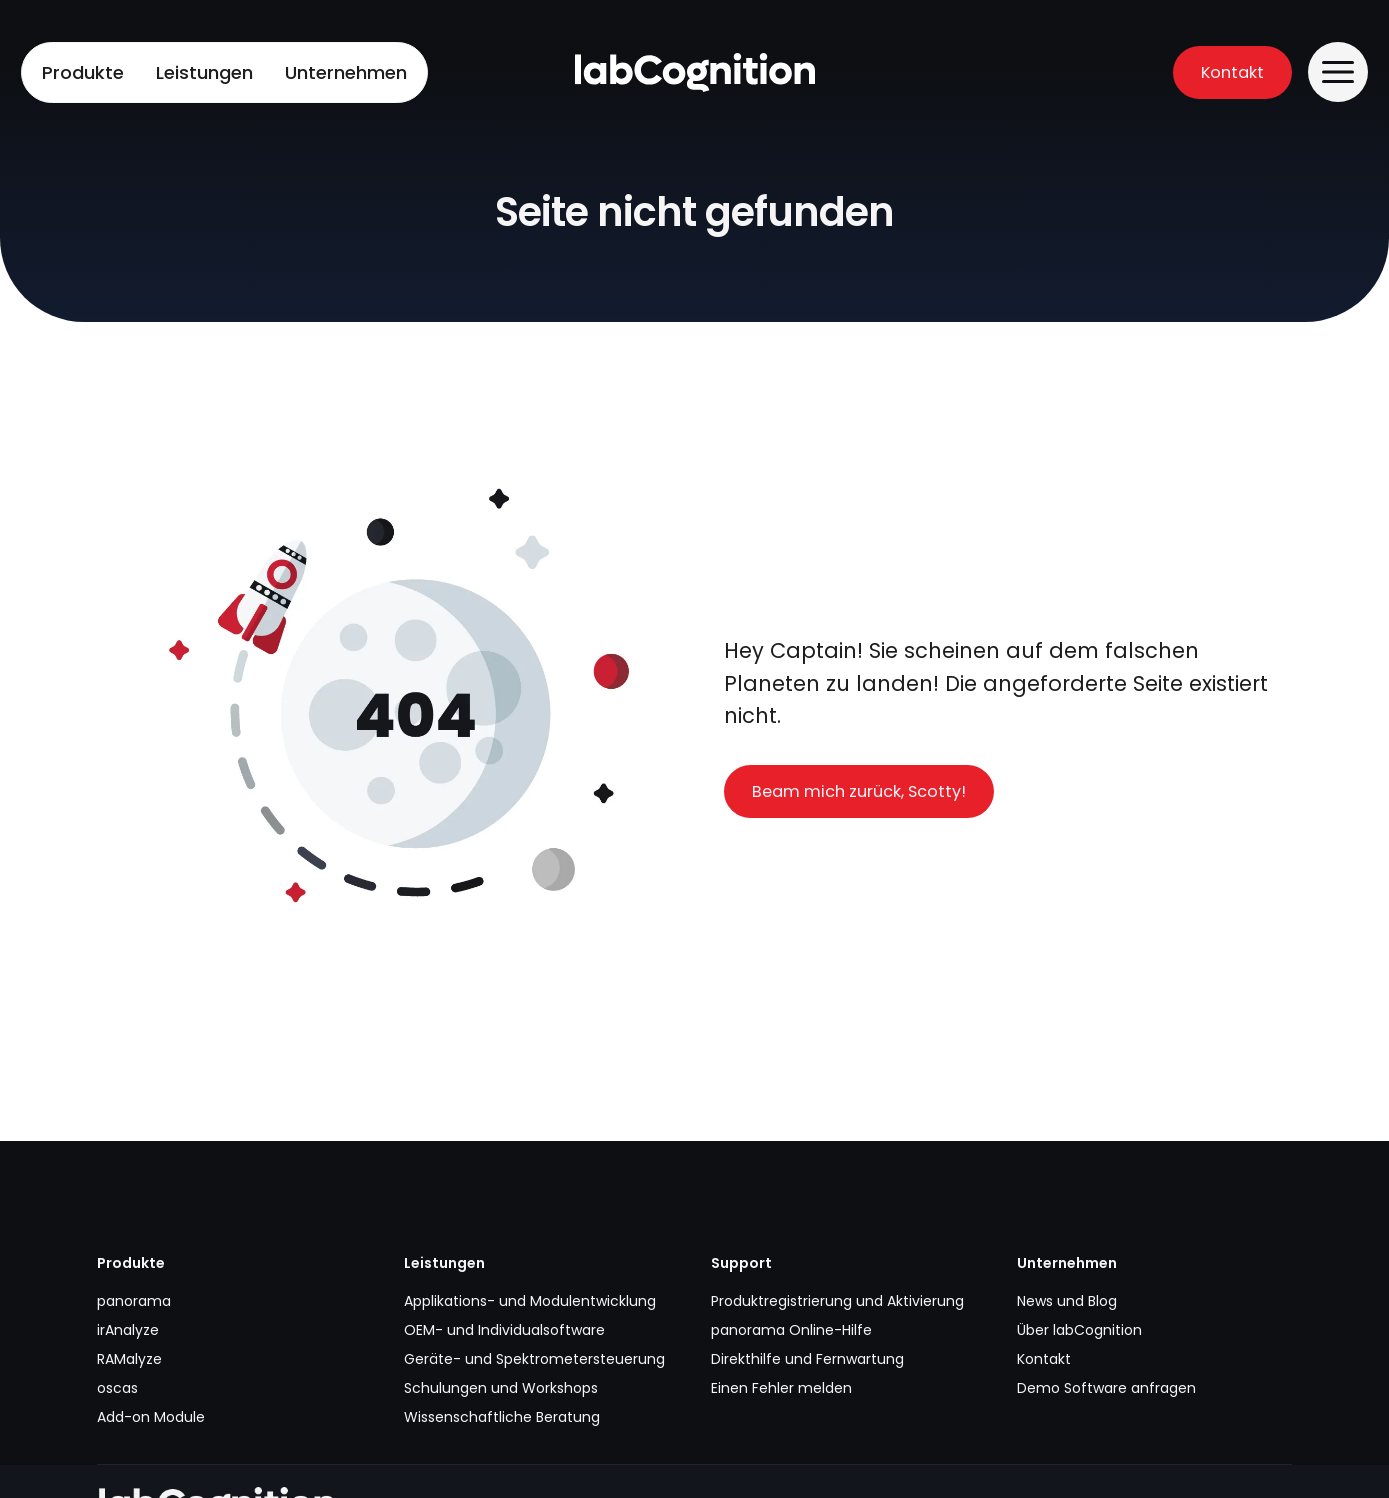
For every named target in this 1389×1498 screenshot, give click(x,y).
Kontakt (1232, 72)
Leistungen (204, 72)
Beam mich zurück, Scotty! (859, 791)
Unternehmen (346, 72)
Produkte (83, 72)
